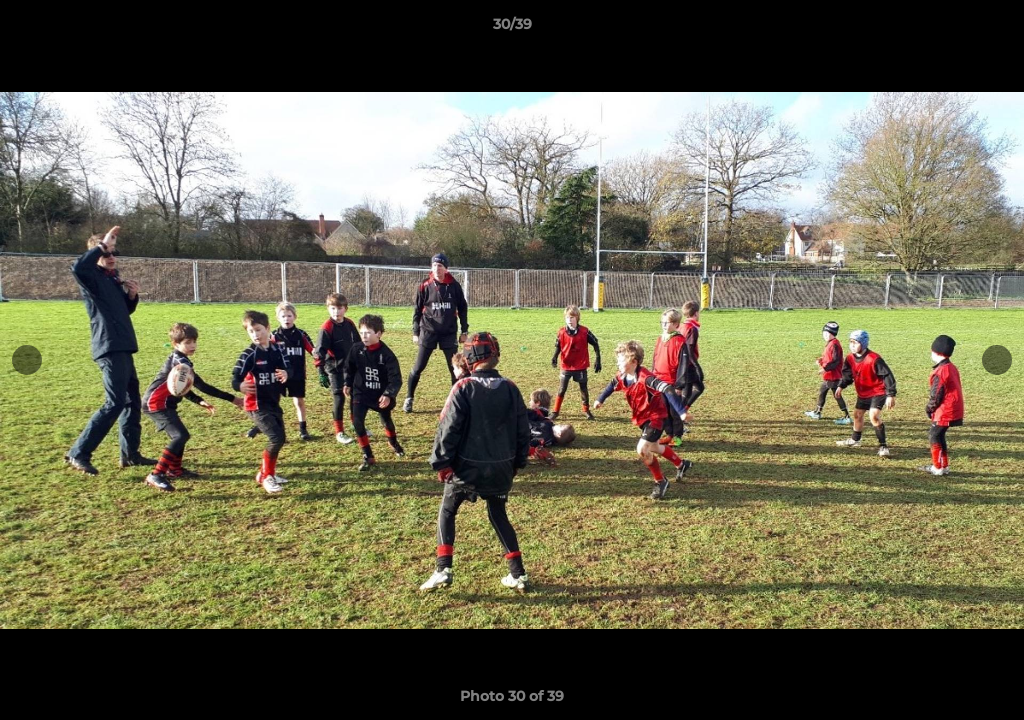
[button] (988, 29)
